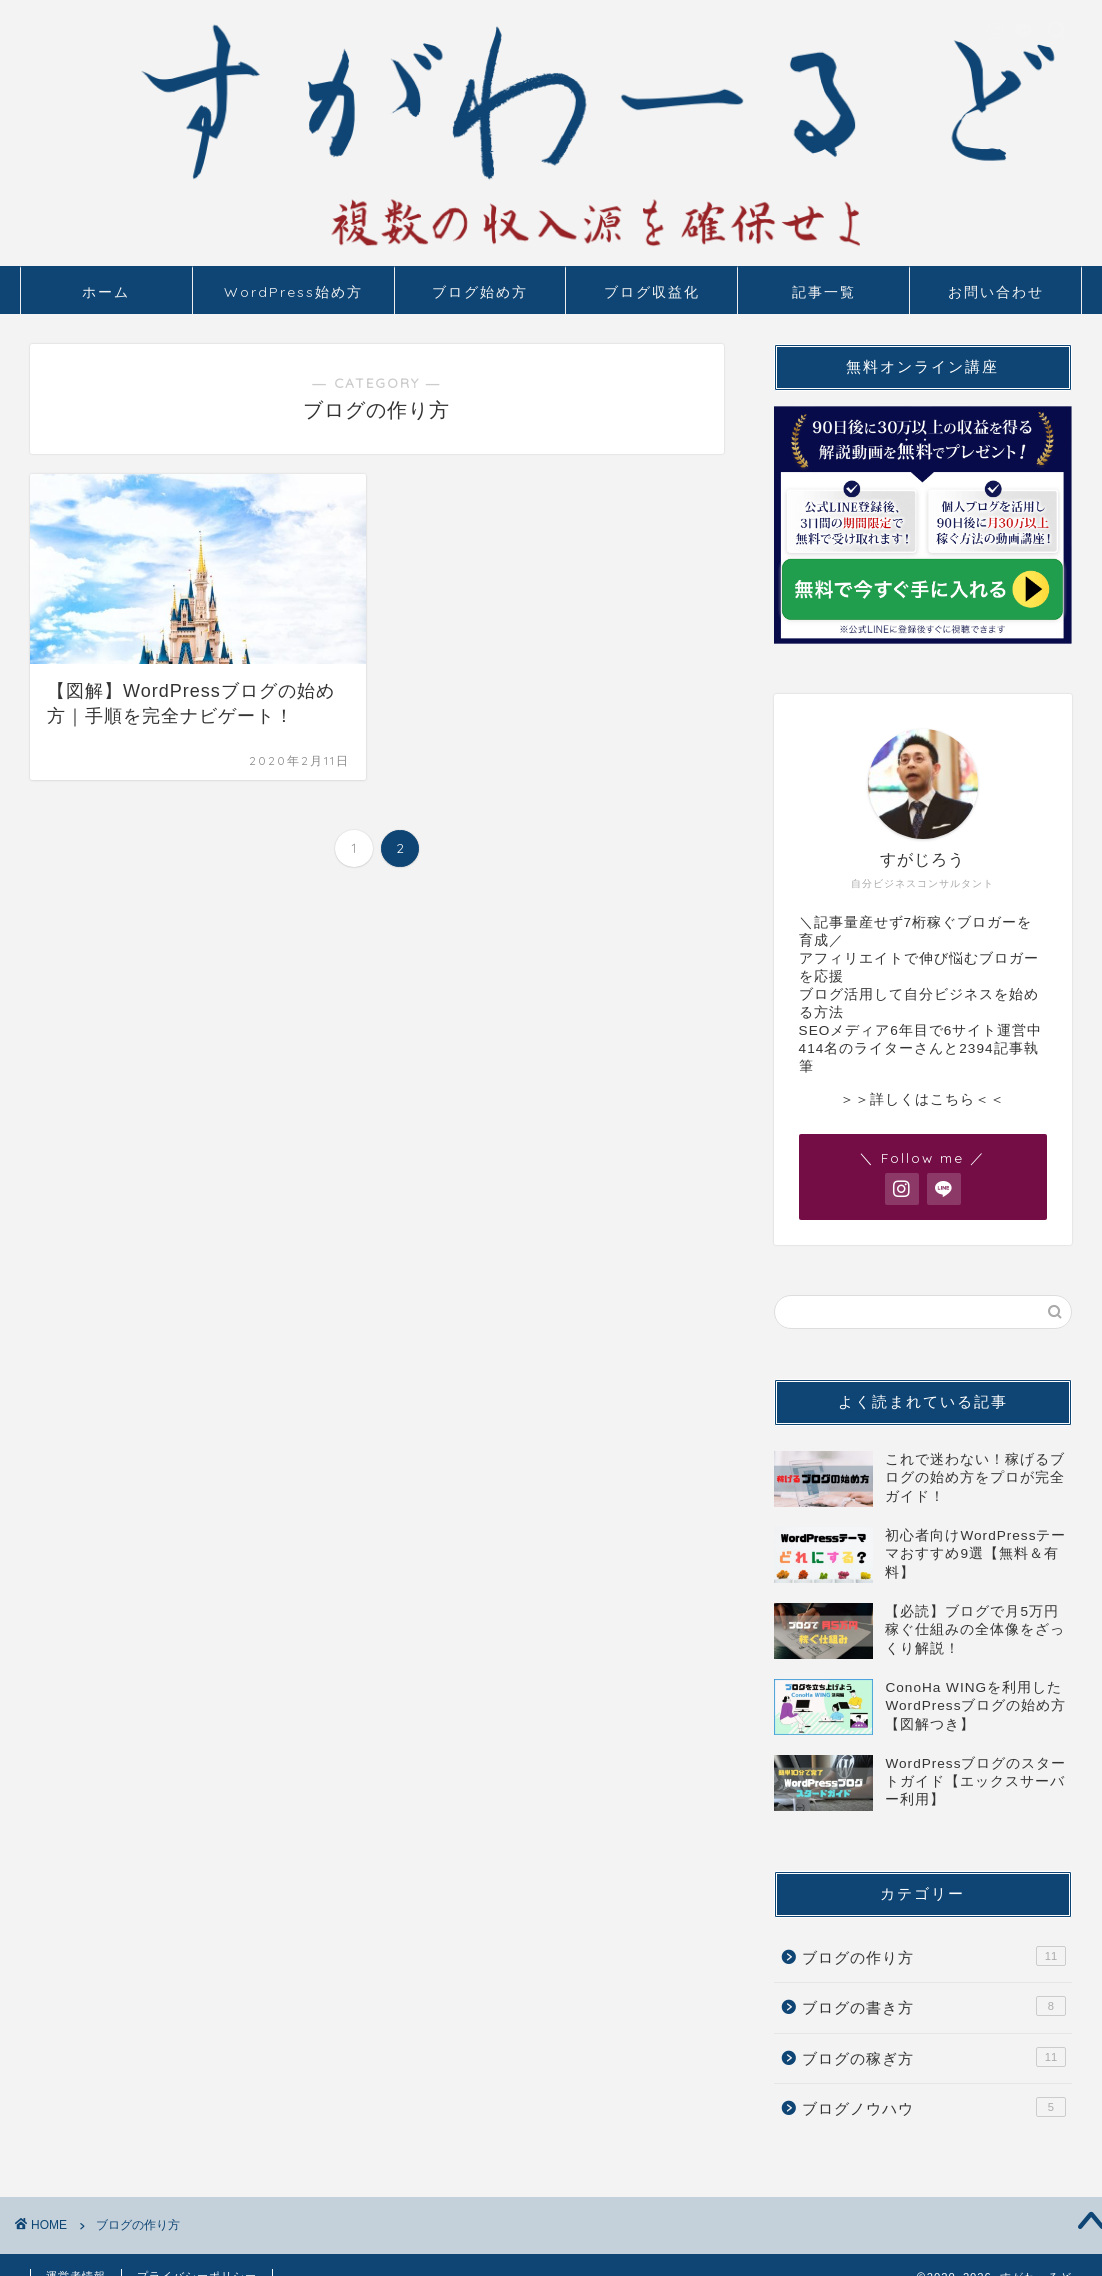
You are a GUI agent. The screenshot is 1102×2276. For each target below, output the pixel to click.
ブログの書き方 (934, 2006)
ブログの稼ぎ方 (934, 2057)
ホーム (106, 292)
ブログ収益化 (652, 292)
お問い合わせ (996, 292)
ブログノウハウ (934, 2107)
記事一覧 (824, 292)
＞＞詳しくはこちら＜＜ (922, 1099)
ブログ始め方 (480, 292)
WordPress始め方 (293, 292)
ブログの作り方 (934, 1956)
